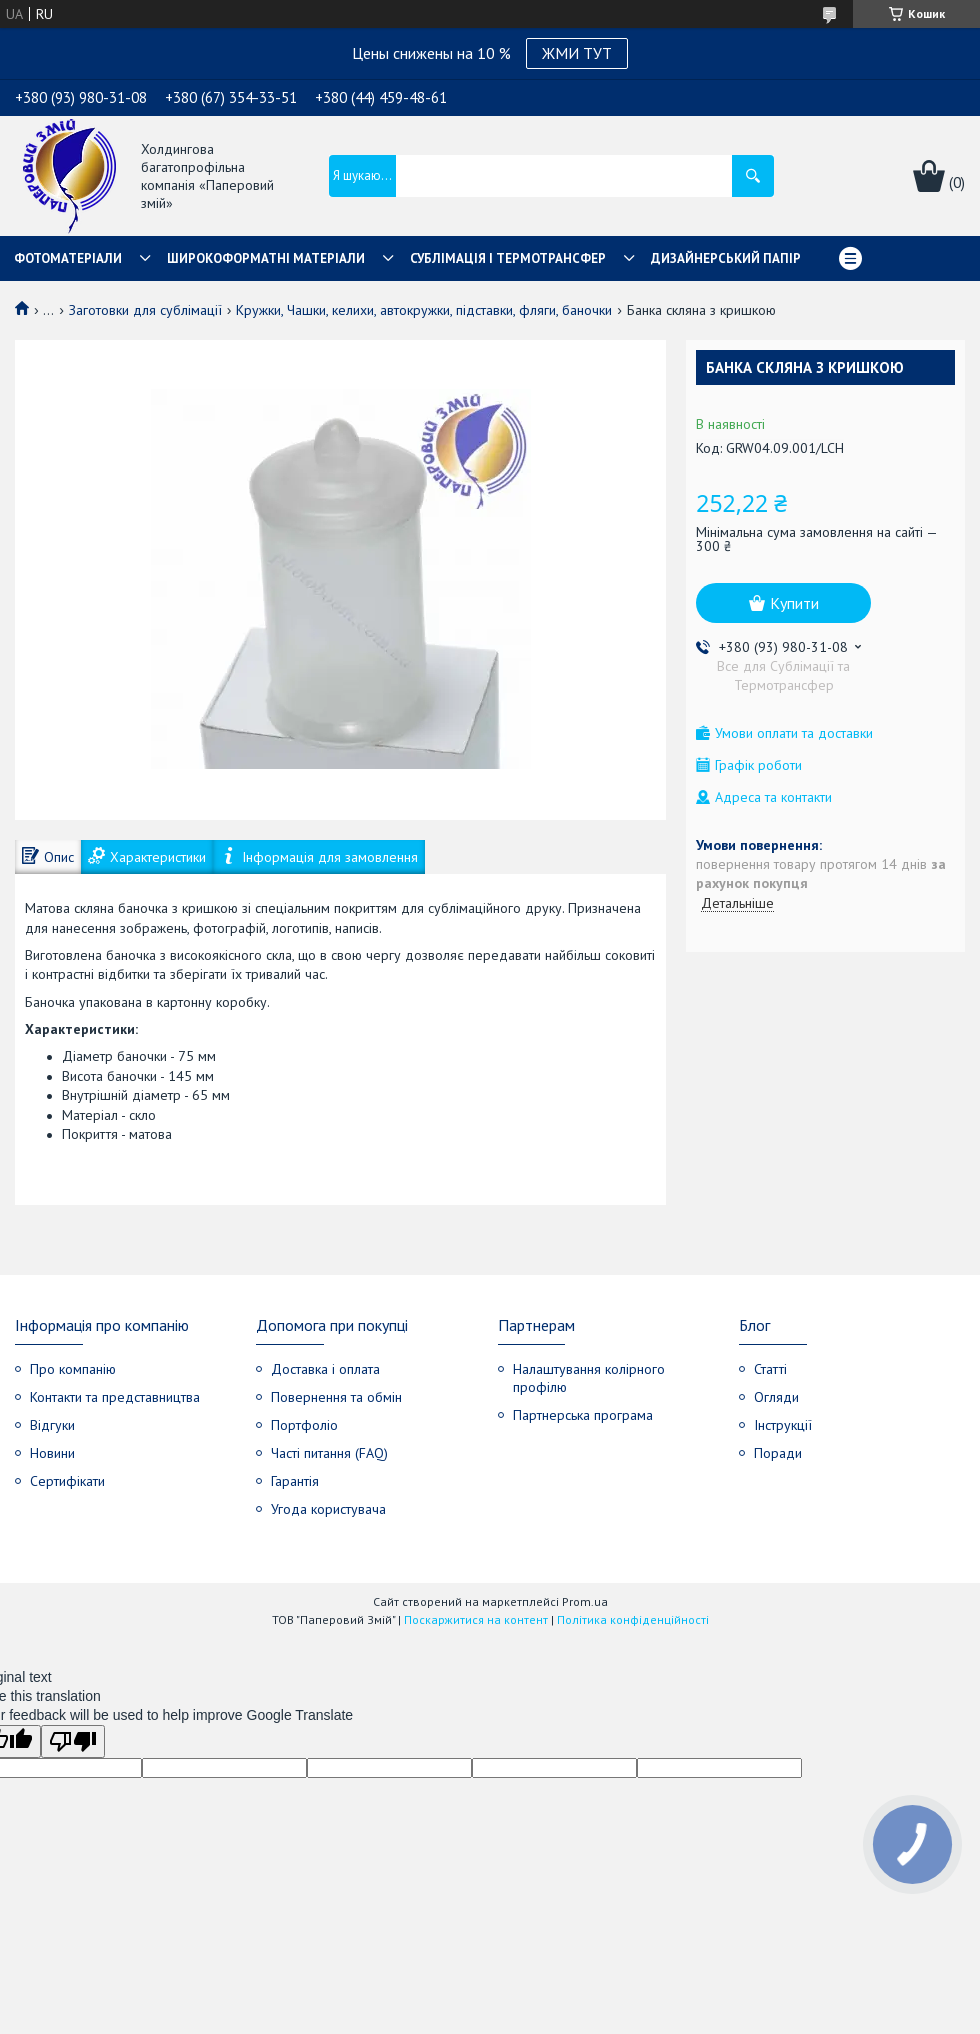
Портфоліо (304, 1425)
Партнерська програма (583, 1415)
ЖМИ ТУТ (577, 53)
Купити (794, 603)
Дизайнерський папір (726, 258)
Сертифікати (67, 1481)
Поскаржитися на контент (476, 1619)
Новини (52, 1453)
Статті (770, 1369)
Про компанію (73, 1369)
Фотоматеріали (68, 258)
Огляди (776, 1397)
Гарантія (295, 1481)
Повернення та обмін (336, 1397)
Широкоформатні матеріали (266, 258)
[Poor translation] (73, 1741)
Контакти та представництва (115, 1397)
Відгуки (52, 1425)
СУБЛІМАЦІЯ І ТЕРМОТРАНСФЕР (508, 258)
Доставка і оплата (325, 1369)
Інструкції (783, 1425)
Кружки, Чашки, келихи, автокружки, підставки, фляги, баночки (424, 310)
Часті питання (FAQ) (329, 1453)
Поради (778, 1453)
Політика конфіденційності (633, 1619)
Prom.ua (585, 1601)
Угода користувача (328, 1509)
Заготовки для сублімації (145, 310)
